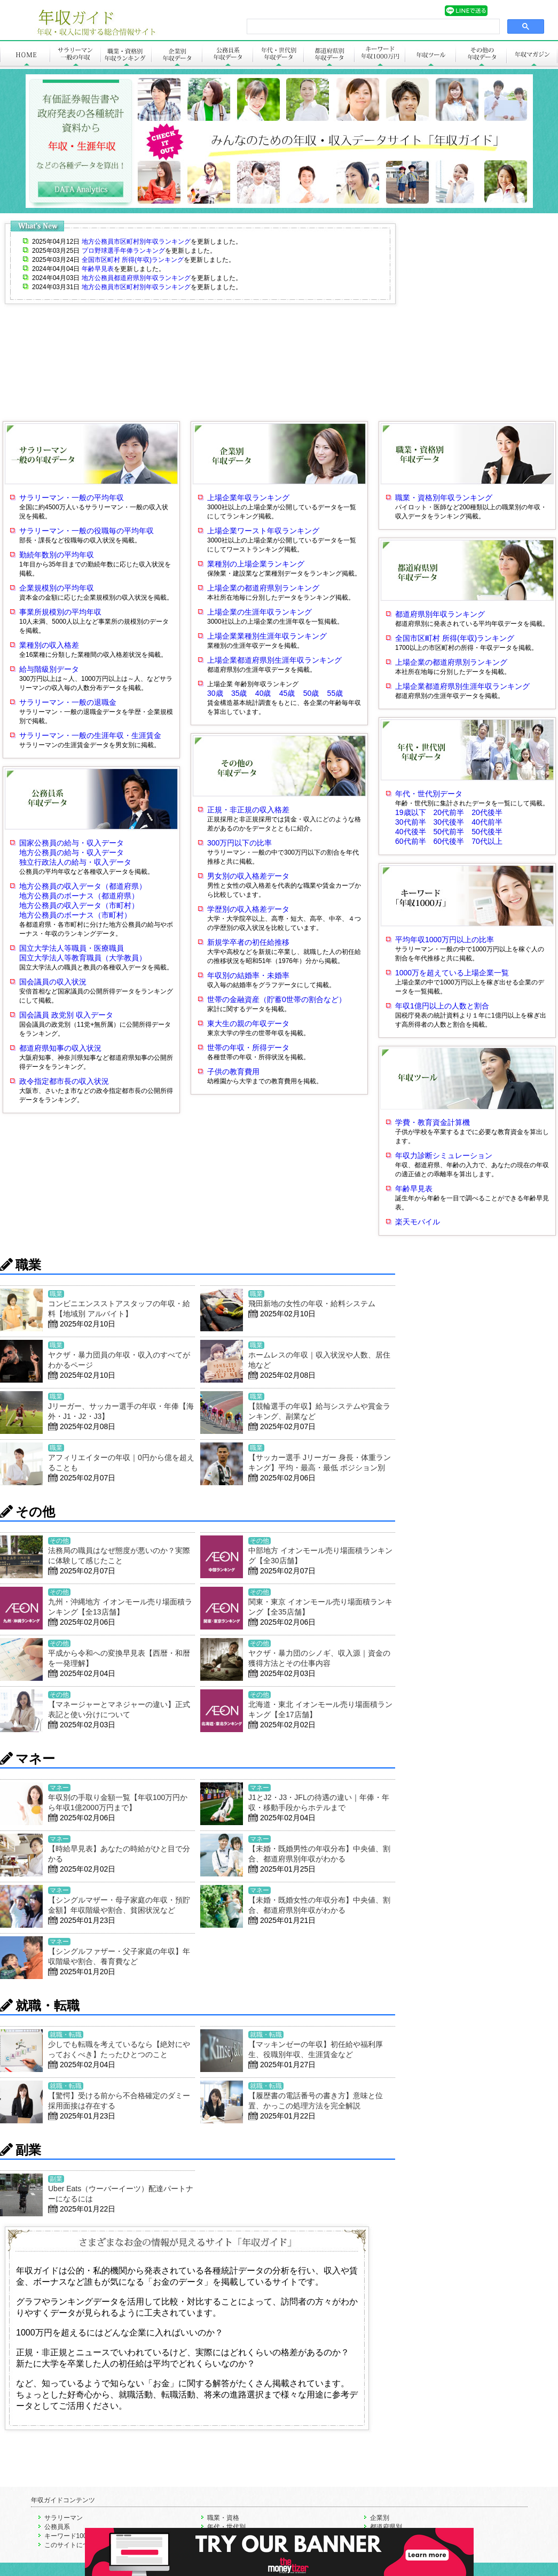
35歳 (239, 693)
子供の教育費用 (233, 1071)
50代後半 (486, 831)
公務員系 (57, 2527)
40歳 (263, 693)
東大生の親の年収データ (248, 1023)
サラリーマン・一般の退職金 (67, 702)
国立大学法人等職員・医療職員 (71, 948)
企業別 (379, 2517)
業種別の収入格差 (49, 645)
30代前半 (414, 822)
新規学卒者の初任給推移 (248, 942)
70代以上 (486, 841)
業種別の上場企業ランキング (255, 564)
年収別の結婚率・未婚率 (248, 975)
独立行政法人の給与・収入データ (75, 862)
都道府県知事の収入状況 (60, 1048)
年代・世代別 (226, 2527)
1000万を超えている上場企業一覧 (452, 972)
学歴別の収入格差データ (248, 909)
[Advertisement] (100, 319)
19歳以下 (414, 812)
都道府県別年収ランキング (440, 614)
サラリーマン (63, 2517)
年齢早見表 (414, 1188)
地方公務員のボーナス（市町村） (75, 915)
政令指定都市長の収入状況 (64, 1081)
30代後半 (453, 822)
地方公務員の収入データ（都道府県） (82, 886)
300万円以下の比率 (239, 843)
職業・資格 (223, 2517)
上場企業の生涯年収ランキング (259, 612)
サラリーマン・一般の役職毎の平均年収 (86, 530)
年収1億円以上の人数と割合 (442, 1006)
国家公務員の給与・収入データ (71, 843)
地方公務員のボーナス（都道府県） (79, 895)
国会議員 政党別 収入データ (66, 1015)
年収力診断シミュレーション (443, 1155)
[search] (372, 27)
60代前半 (414, 841)
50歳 (311, 693)
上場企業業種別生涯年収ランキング (267, 636)
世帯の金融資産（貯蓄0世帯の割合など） (276, 999)
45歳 (287, 693)
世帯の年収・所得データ (248, 1047)
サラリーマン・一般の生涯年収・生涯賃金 (90, 735)
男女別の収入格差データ (248, 876)
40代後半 (414, 831)
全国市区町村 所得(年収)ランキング (454, 638)
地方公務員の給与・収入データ (71, 852)
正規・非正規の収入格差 (248, 809)
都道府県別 (386, 2527)
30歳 (215, 693)
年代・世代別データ (428, 793)
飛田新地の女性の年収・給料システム (311, 1303)
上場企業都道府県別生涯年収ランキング (274, 660)
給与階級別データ (49, 669)
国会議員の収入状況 (53, 981)
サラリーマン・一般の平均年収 (71, 497)
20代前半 (453, 812)
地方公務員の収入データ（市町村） (79, 905)
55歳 (335, 693)
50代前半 (453, 831)
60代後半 (453, 841)
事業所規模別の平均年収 (60, 612)
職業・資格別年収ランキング (443, 497)
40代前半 (486, 822)
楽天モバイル (417, 1221)
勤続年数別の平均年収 (56, 554)
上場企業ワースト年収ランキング (263, 530)
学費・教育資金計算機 (432, 1122)
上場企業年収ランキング (248, 497)
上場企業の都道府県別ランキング (263, 588)
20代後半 (486, 812)
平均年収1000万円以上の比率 (444, 939)
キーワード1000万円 (74, 2536)
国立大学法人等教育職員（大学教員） (82, 957)
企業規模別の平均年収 (56, 588)
